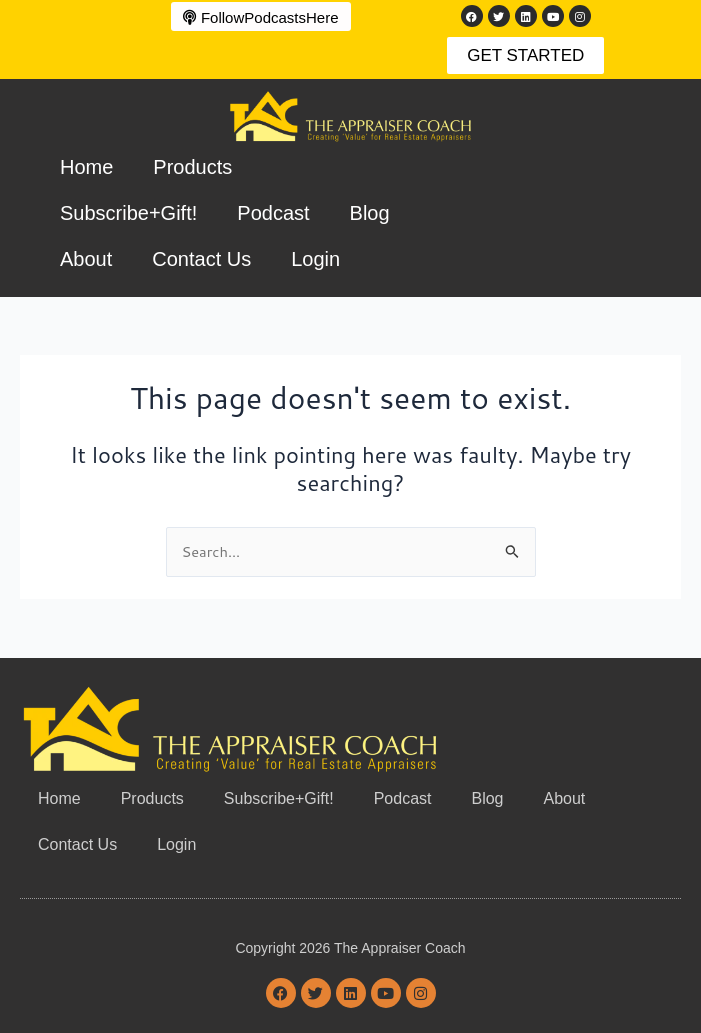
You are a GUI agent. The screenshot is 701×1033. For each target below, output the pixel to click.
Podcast (273, 213)
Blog (370, 213)
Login (315, 259)
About (86, 259)
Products (192, 167)
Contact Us (201, 259)
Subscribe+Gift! (128, 213)
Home (86, 167)
